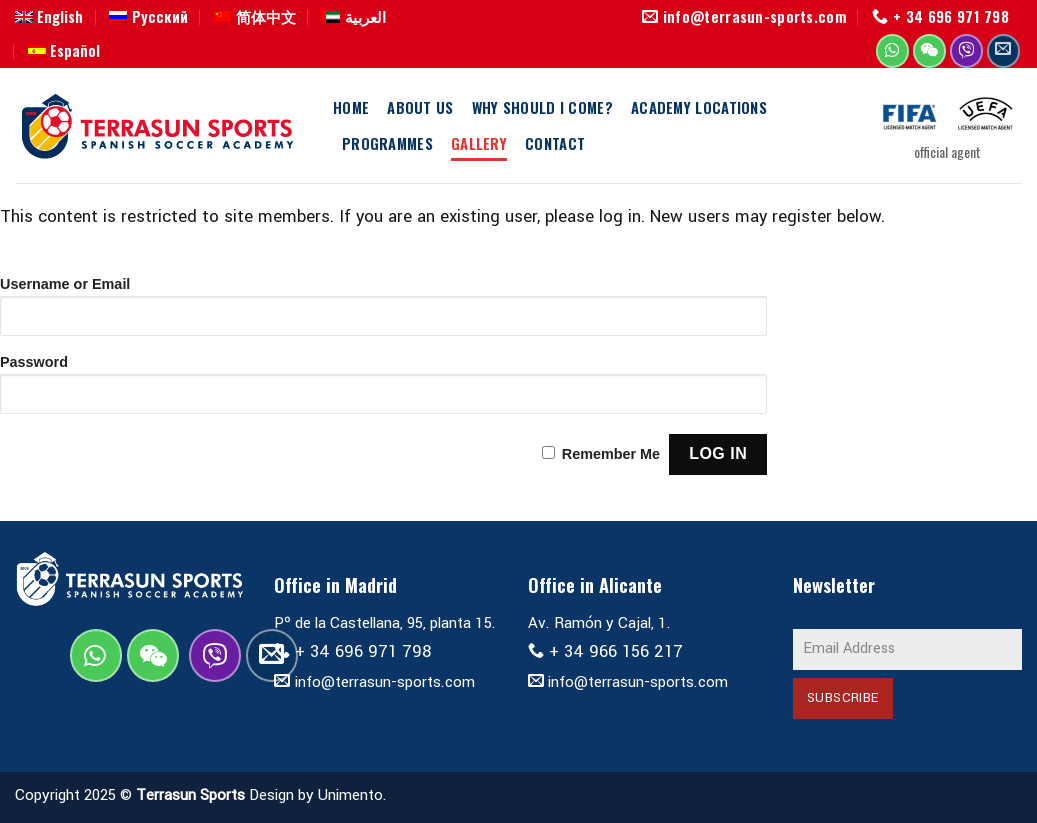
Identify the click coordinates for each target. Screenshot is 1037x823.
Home (351, 107)
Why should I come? (542, 107)
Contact (555, 143)
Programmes (387, 143)
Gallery (479, 143)
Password (34, 362)
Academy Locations (699, 107)
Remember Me (611, 454)
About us (420, 107)
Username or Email (65, 284)
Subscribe (843, 698)
